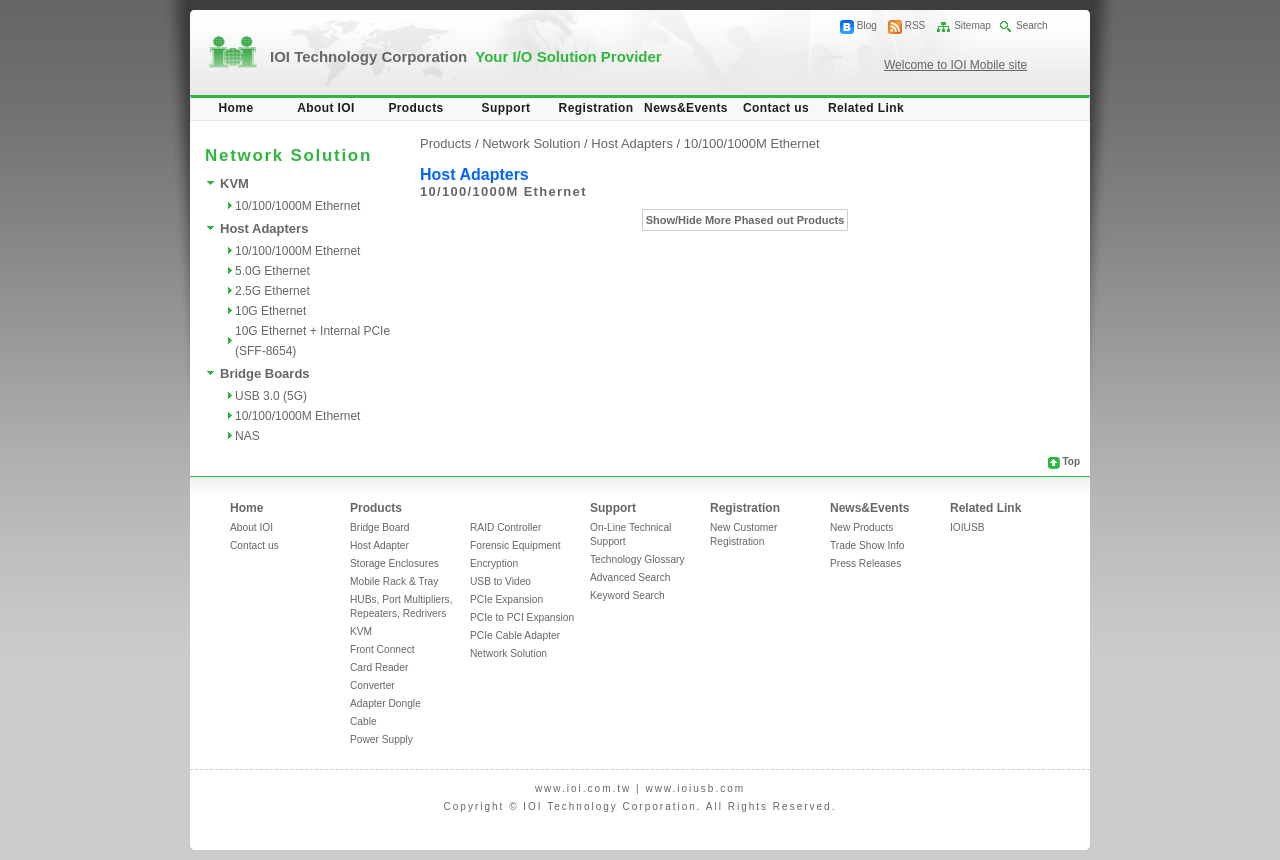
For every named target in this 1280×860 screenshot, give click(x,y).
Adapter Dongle (385, 703)
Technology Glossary (637, 559)
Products (415, 108)
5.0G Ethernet (272, 271)
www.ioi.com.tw (583, 788)
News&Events (686, 108)
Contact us (776, 108)
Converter (372, 685)
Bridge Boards (265, 373)
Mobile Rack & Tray (394, 581)
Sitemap (972, 25)
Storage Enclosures (394, 563)
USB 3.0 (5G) (271, 396)
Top (1071, 461)
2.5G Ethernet (272, 291)
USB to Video (500, 581)
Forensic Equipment (515, 545)
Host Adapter (379, 545)
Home (236, 108)
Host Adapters (264, 228)
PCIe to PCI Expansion (522, 617)
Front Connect (382, 649)
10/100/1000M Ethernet (297, 206)
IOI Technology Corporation (466, 56)
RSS (915, 25)
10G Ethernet (270, 311)
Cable (363, 721)
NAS (247, 436)
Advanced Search (630, 577)
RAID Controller (505, 527)
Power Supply (381, 739)
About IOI (326, 108)
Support (506, 108)
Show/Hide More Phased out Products (745, 220)
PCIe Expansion (506, 599)
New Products (861, 527)
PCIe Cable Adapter (515, 635)
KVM (234, 183)
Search (1032, 25)
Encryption (494, 563)
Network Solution (508, 653)
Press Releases (865, 563)
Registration (596, 108)
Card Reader (379, 667)
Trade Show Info (867, 545)
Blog (867, 25)
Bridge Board (379, 527)
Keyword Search (627, 595)
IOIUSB (967, 527)
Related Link (866, 108)
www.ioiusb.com (695, 788)
